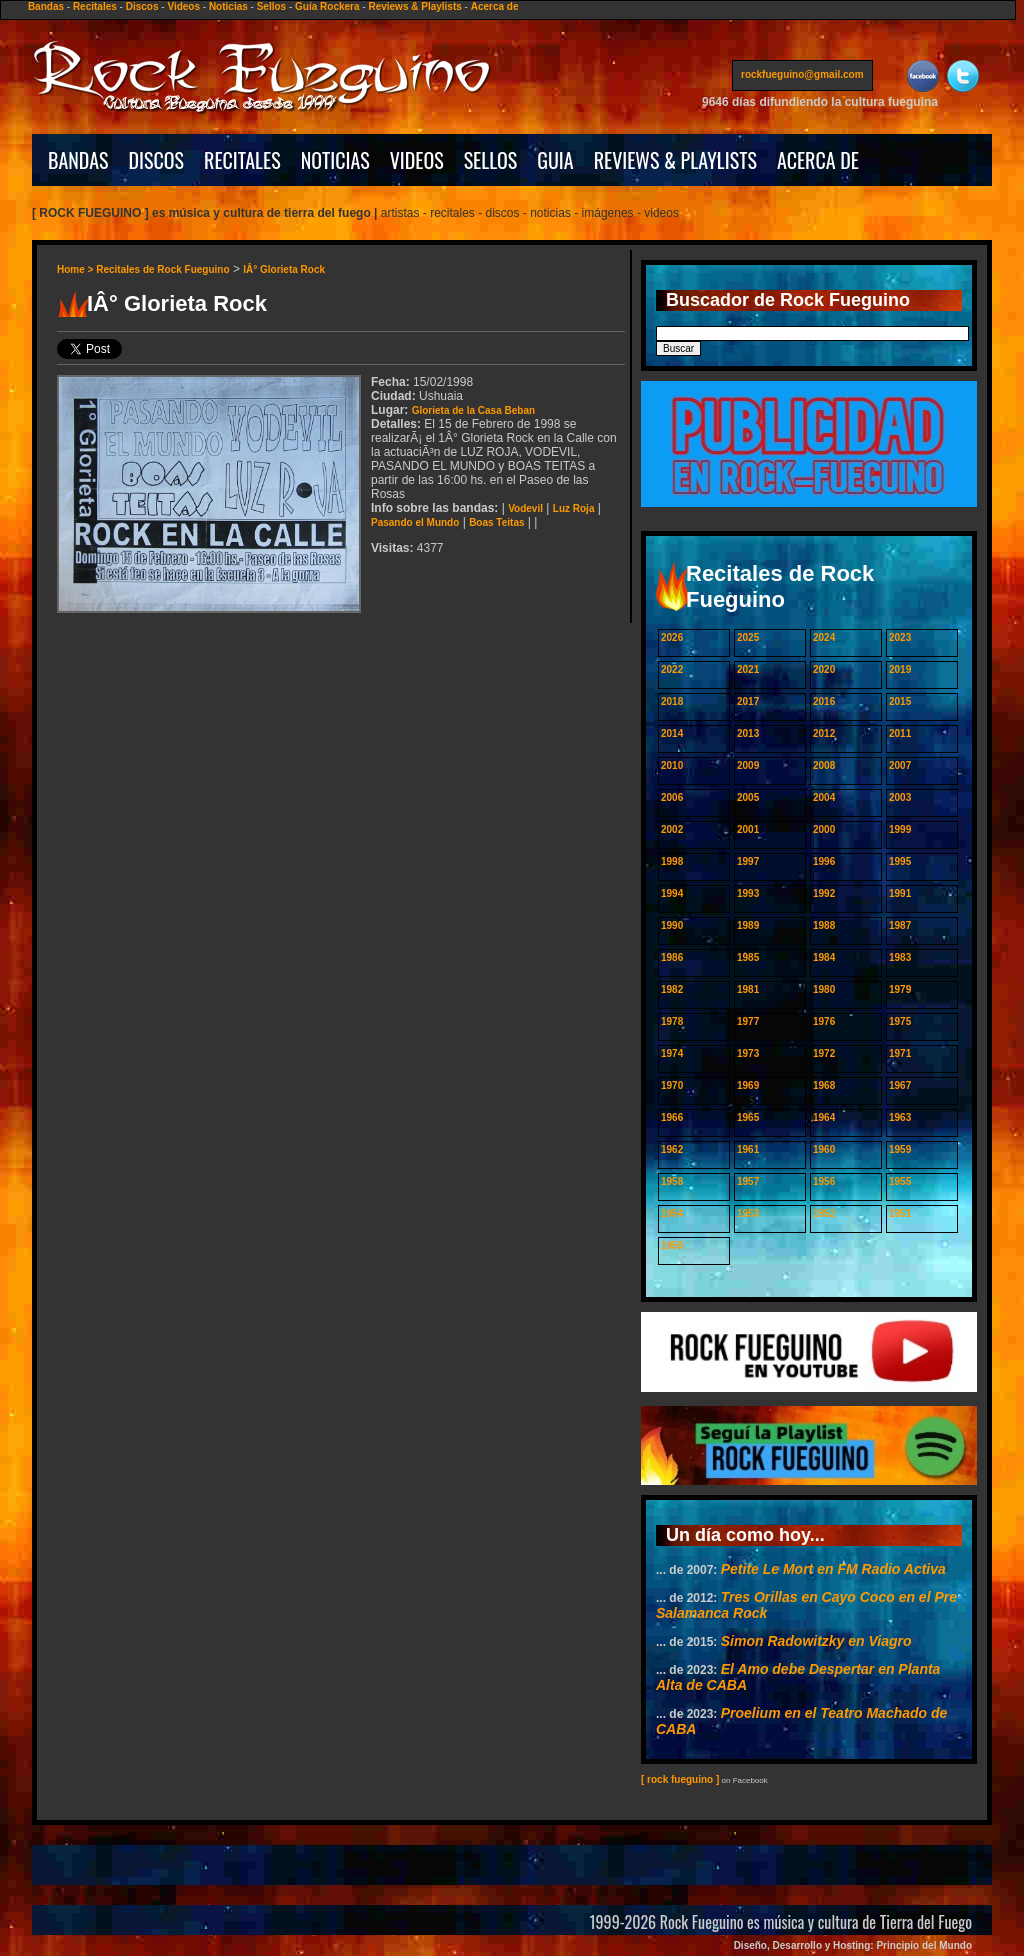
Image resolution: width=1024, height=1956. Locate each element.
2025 (748, 637)
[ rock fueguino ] (680, 1779)
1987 (900, 925)
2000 (824, 829)
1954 (672, 1213)
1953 (748, 1213)
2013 (748, 733)
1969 (748, 1085)
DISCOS (157, 160)
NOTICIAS (335, 160)
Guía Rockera (327, 6)
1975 (900, 1021)
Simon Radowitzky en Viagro (816, 1641)
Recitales (95, 6)
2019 (900, 669)
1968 (824, 1085)
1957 (748, 1181)
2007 (900, 765)
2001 (748, 829)
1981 (748, 989)
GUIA (555, 160)
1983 (900, 957)
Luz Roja (574, 508)
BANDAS (78, 160)
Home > (76, 269)
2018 (672, 701)
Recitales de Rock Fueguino (162, 269)
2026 (672, 637)
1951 (900, 1213)
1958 (672, 1181)
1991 (900, 893)
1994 (672, 893)
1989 (748, 925)
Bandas (46, 6)
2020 (824, 669)
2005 (748, 797)
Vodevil (525, 508)
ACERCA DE (818, 160)
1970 (672, 1085)
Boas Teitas (496, 522)
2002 (672, 829)
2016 (824, 701)
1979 (900, 989)
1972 (824, 1053)
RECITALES (242, 160)
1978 (672, 1021)
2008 (824, 765)
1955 (900, 1181)
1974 (672, 1053)
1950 (672, 1245)
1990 (672, 925)
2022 (672, 669)
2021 (748, 669)
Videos (183, 6)
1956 (824, 1181)
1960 (824, 1149)
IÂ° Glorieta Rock (284, 269)
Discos (142, 6)
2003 (900, 797)
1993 (748, 893)
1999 (900, 829)
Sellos (271, 6)
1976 (824, 1021)
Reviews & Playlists (414, 6)
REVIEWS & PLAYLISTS (675, 160)
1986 (672, 957)
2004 (824, 797)
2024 (824, 637)
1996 (824, 861)
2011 (900, 733)
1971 (900, 1053)
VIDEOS (417, 160)
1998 (672, 861)
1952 (824, 1213)
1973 (748, 1053)
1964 (824, 1117)
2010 (672, 765)
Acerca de (495, 6)
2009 (748, 765)
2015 (900, 701)
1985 (748, 957)
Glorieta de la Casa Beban (473, 410)
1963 (900, 1117)
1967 (900, 1085)
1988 (824, 925)
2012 (824, 733)
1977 (748, 1021)
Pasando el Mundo (415, 522)
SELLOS (491, 160)
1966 (672, 1117)
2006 (672, 797)
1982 (672, 989)
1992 (824, 893)
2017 (748, 701)
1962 (672, 1149)
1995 (900, 861)
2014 (672, 733)
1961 (748, 1149)
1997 (748, 861)
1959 (900, 1149)
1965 (748, 1117)
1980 (824, 989)
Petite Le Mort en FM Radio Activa (833, 1569)
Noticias (228, 6)
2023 (900, 637)
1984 (824, 957)
